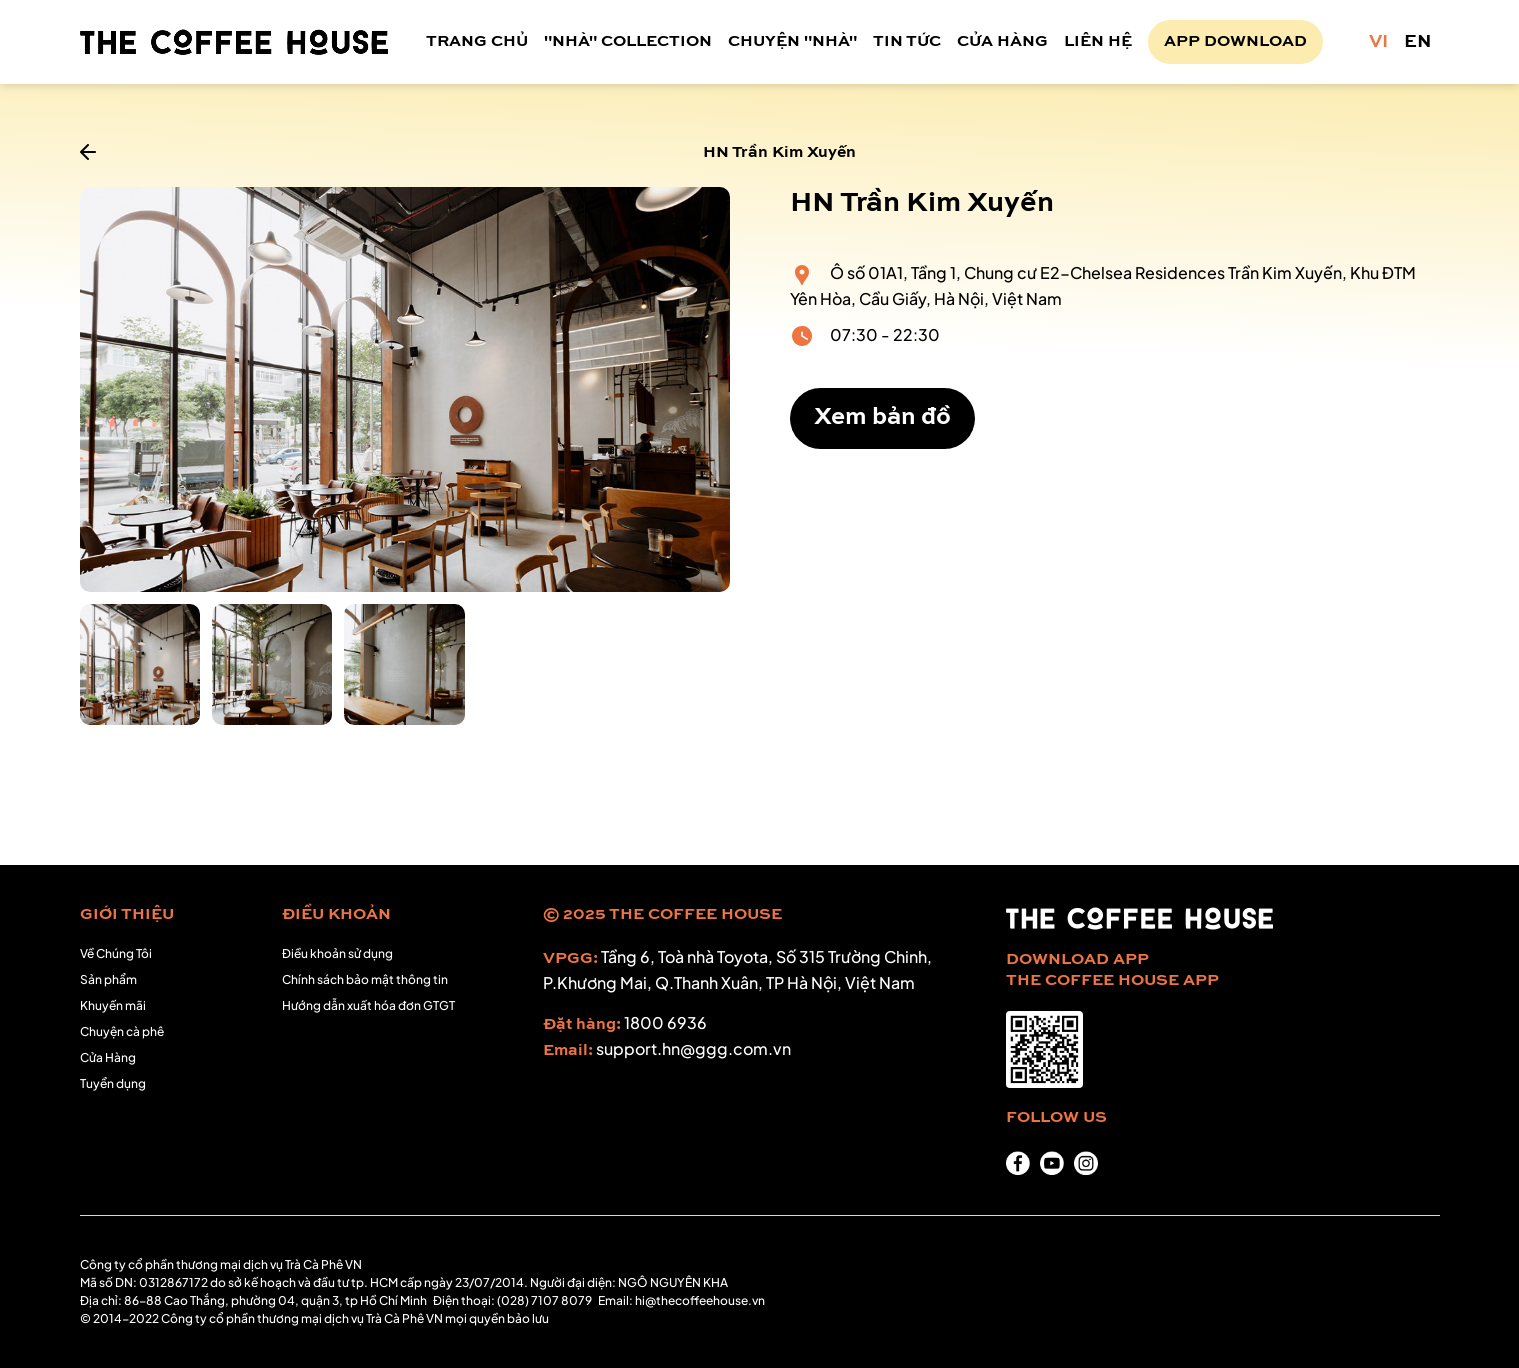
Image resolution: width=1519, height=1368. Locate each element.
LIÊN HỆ (1098, 42)
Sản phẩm (108, 979)
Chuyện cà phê (122, 1031)
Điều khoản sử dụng (337, 953)
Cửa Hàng (108, 1057)
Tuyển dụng (113, 1083)
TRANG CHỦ (477, 42)
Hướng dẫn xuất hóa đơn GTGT (368, 1005)
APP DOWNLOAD (1235, 42)
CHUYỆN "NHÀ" (792, 42)
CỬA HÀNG (1002, 42)
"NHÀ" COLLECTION (628, 42)
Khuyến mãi (113, 1005)
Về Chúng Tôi (116, 953)
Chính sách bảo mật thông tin (365, 979)
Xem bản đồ (882, 418)
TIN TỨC (907, 42)
